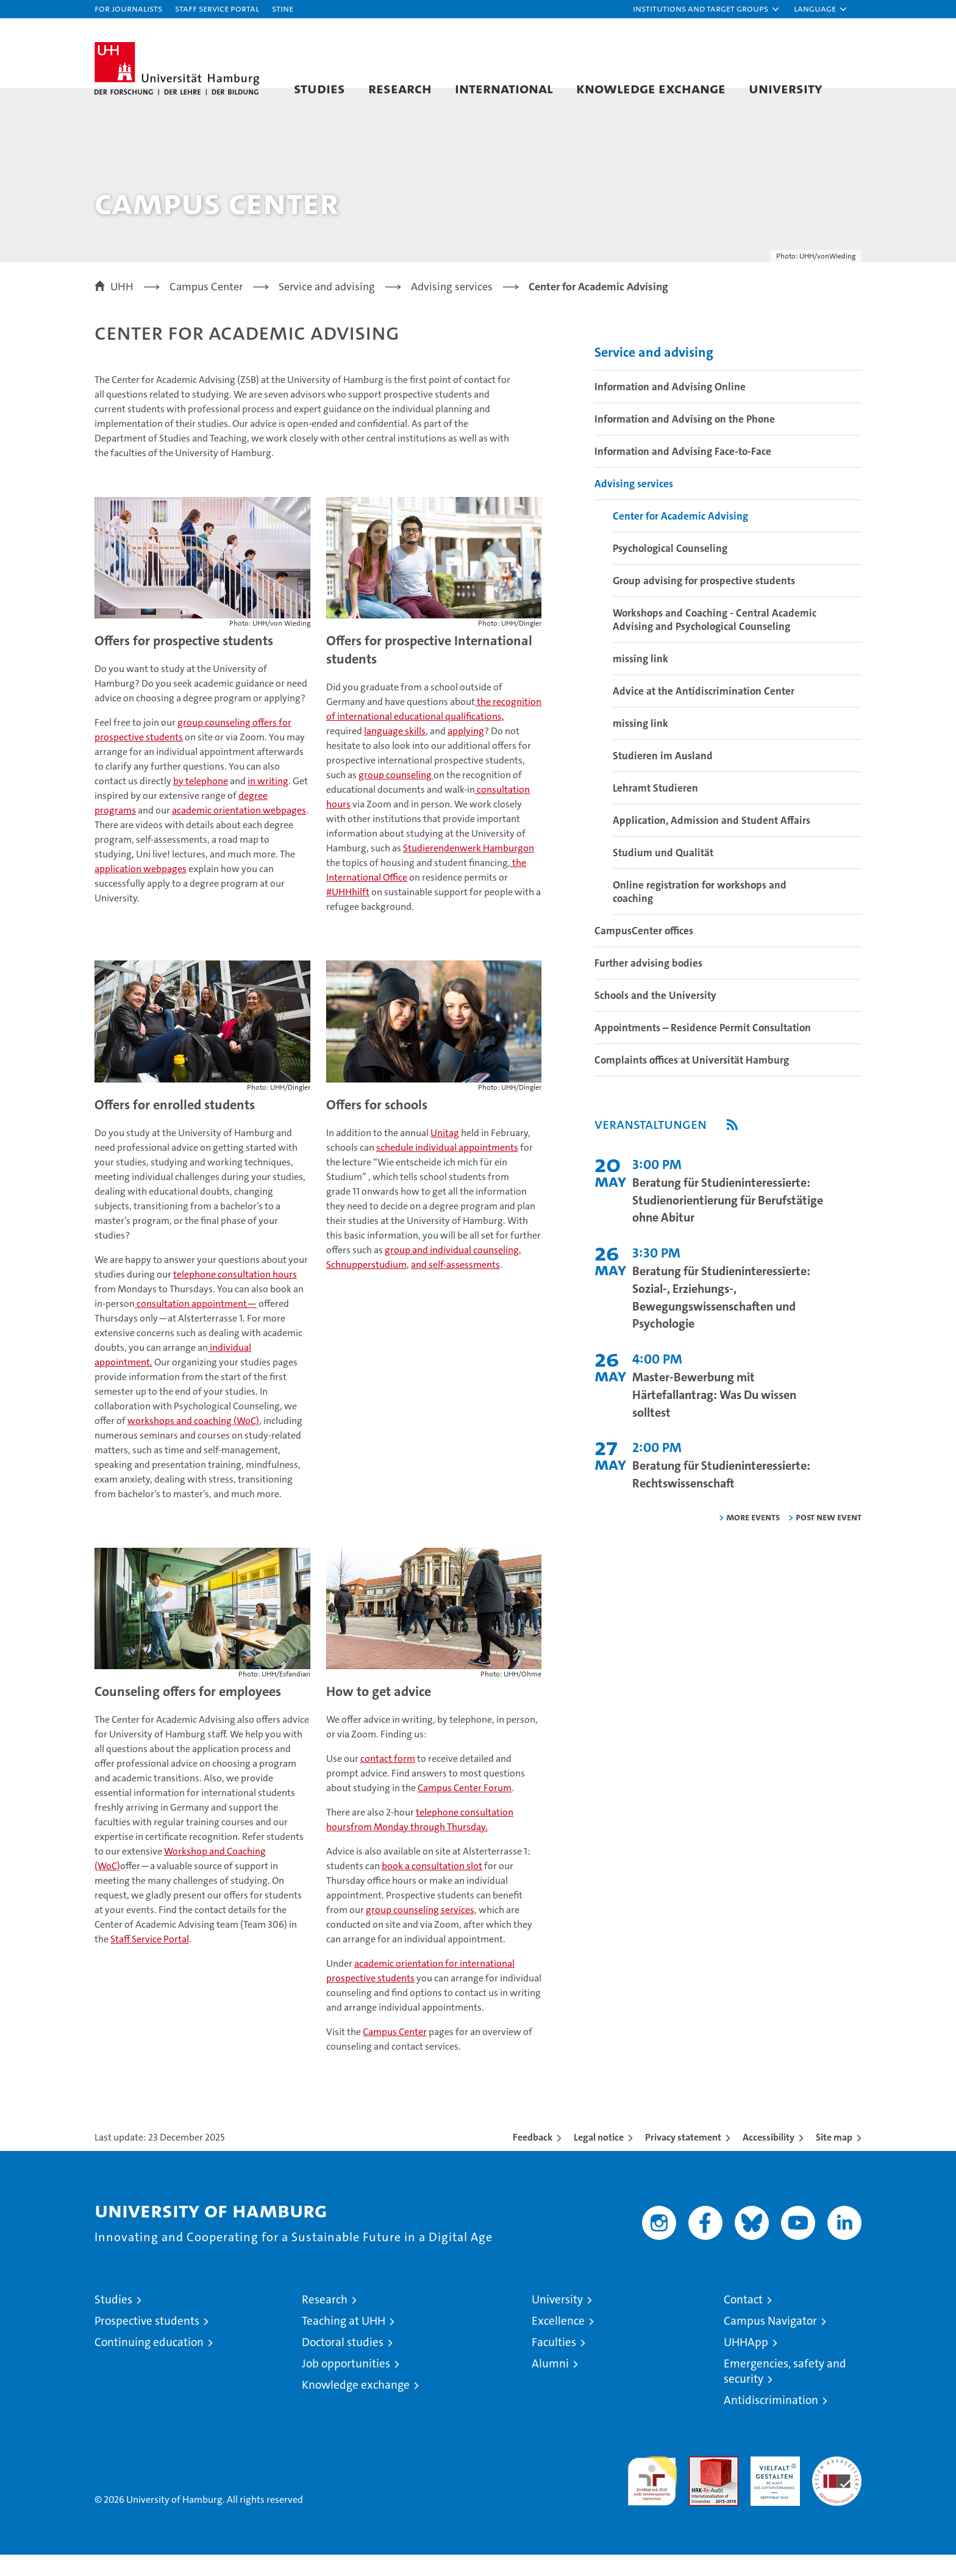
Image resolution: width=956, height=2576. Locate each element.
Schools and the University (655, 1016)
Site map (834, 2158)
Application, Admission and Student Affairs (711, 841)
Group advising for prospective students (704, 602)
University (785, 88)
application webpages (141, 890)
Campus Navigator (770, 2342)
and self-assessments (455, 1285)
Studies (319, 88)
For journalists (128, 8)
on (528, 869)
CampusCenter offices (643, 952)
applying (466, 752)
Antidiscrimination (771, 2421)
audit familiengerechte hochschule (652, 2497)
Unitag (444, 1154)
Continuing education (149, 2363)
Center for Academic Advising (680, 537)
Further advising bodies (648, 984)
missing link (640, 680)
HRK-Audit (772, 2484)
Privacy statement (683, 2158)
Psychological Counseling (670, 569)
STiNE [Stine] (282, 8)
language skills (395, 752)
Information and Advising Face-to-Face (682, 472)
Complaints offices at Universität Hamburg (691, 1081)
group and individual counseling (452, 1271)
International (504, 88)
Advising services (633, 505)
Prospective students (147, 2342)
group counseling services (420, 1931)
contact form (387, 1779)
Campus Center (395, 2053)
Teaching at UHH (343, 2342)
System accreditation (836, 2490)
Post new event (828, 1538)
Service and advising (653, 373)
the (518, 884)
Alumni (550, 2384)
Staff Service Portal (217, 8)
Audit (700, 2484)
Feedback (532, 2158)
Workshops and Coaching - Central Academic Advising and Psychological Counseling (714, 641)
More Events (753, 1538)
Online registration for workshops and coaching (700, 913)
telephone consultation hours (235, 1295)
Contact (743, 2320)
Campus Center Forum (465, 1809)
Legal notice (599, 2158)
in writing (268, 802)
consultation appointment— (196, 1324)
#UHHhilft (347, 913)
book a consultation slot (432, 1887)
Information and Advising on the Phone (684, 440)
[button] (706, 9)
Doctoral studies (342, 2363)
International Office (366, 898)
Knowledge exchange (651, 88)
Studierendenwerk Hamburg (463, 869)
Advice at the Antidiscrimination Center (703, 712)
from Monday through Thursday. (419, 1848)
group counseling (395, 796)
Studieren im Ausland (663, 777)
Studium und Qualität (663, 874)
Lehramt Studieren (655, 809)
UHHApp (746, 2363)
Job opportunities (346, 2384)
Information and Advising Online (670, 408)
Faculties (554, 2363)
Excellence (558, 2342)
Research (400, 88)
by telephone (200, 802)
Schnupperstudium (366, 1285)
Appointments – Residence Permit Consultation (702, 1049)
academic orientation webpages (239, 831)
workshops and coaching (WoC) (193, 1442)
